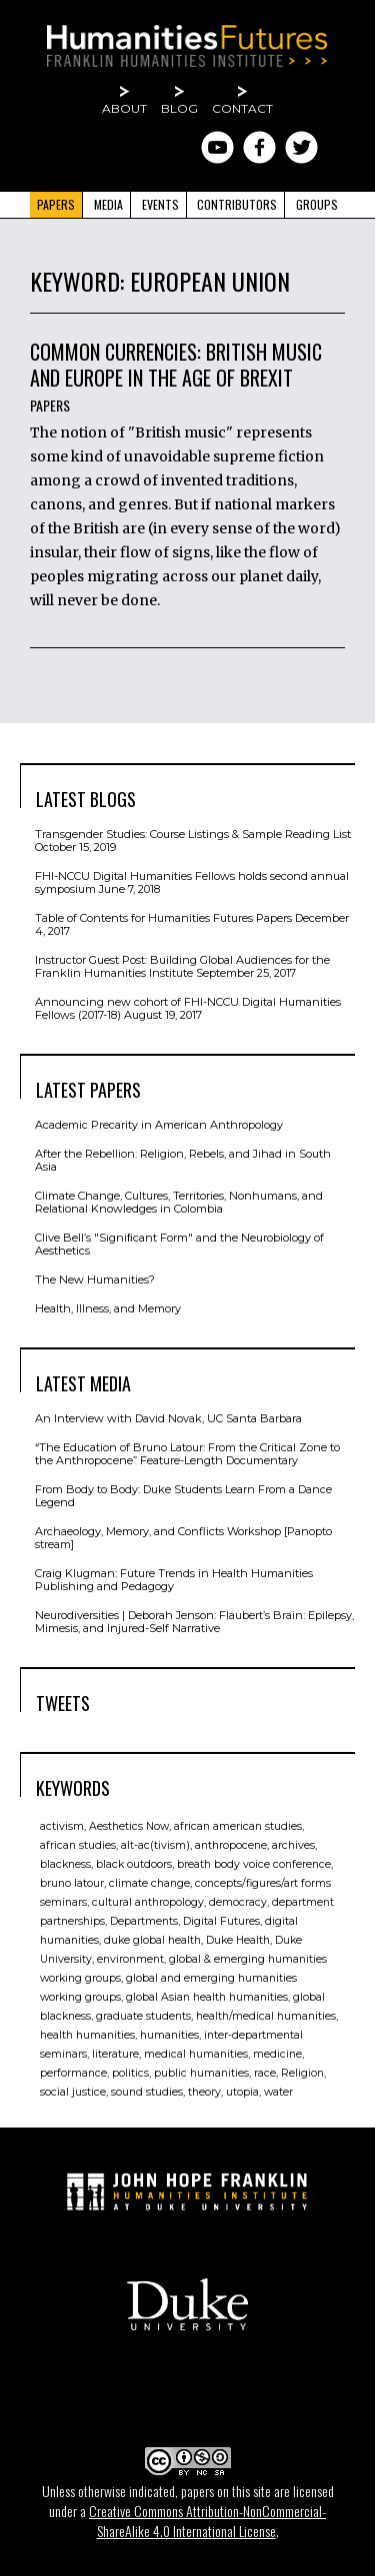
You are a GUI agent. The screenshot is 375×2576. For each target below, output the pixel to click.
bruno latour (72, 1883)
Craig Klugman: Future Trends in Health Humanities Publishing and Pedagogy (174, 1579)
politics (130, 2073)
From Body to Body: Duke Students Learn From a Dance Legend (183, 1495)
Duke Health (238, 1940)
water (278, 2092)
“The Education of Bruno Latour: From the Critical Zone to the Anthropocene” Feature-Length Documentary (187, 1453)
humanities (169, 2035)
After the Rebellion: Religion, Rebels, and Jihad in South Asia (183, 1160)
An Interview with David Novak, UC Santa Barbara (168, 1418)
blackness (65, 1864)
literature (115, 2054)
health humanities (87, 2035)
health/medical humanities (266, 2016)
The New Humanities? (95, 1280)
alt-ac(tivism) (155, 1845)
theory (204, 2092)
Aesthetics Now (129, 1826)
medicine (277, 2054)
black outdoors (134, 1864)
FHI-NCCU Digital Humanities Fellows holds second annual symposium (192, 882)
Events (160, 204)
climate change (149, 1883)
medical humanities (196, 2054)
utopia (242, 2092)
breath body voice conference (254, 1864)
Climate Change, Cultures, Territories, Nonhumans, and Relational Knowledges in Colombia (179, 1202)
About (124, 108)
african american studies (238, 1826)
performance (73, 2073)
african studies (78, 1845)
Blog (179, 108)
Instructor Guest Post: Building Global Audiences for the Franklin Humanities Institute (182, 966)
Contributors (237, 204)
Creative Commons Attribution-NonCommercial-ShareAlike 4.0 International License (207, 2520)
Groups (317, 204)
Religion (302, 2073)
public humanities (201, 2073)
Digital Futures (221, 1921)
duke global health (152, 1940)
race (265, 2073)
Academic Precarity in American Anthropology (159, 1125)
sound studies (147, 2092)
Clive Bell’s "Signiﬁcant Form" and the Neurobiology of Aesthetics (179, 1244)
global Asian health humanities (207, 1997)
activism (62, 1826)
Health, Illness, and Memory (108, 1308)
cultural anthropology (148, 1902)
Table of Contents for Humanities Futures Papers (163, 918)
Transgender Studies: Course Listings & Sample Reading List (193, 834)
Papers (56, 204)
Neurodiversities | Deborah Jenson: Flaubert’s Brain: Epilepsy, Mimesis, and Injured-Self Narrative (194, 1621)
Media (108, 204)
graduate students (143, 2016)
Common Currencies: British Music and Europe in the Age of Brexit (176, 365)
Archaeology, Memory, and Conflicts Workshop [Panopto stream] (183, 1537)
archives (293, 1845)
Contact (242, 108)
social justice (73, 2092)
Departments (144, 1921)
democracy (238, 1902)
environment (130, 1959)
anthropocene (231, 1845)
